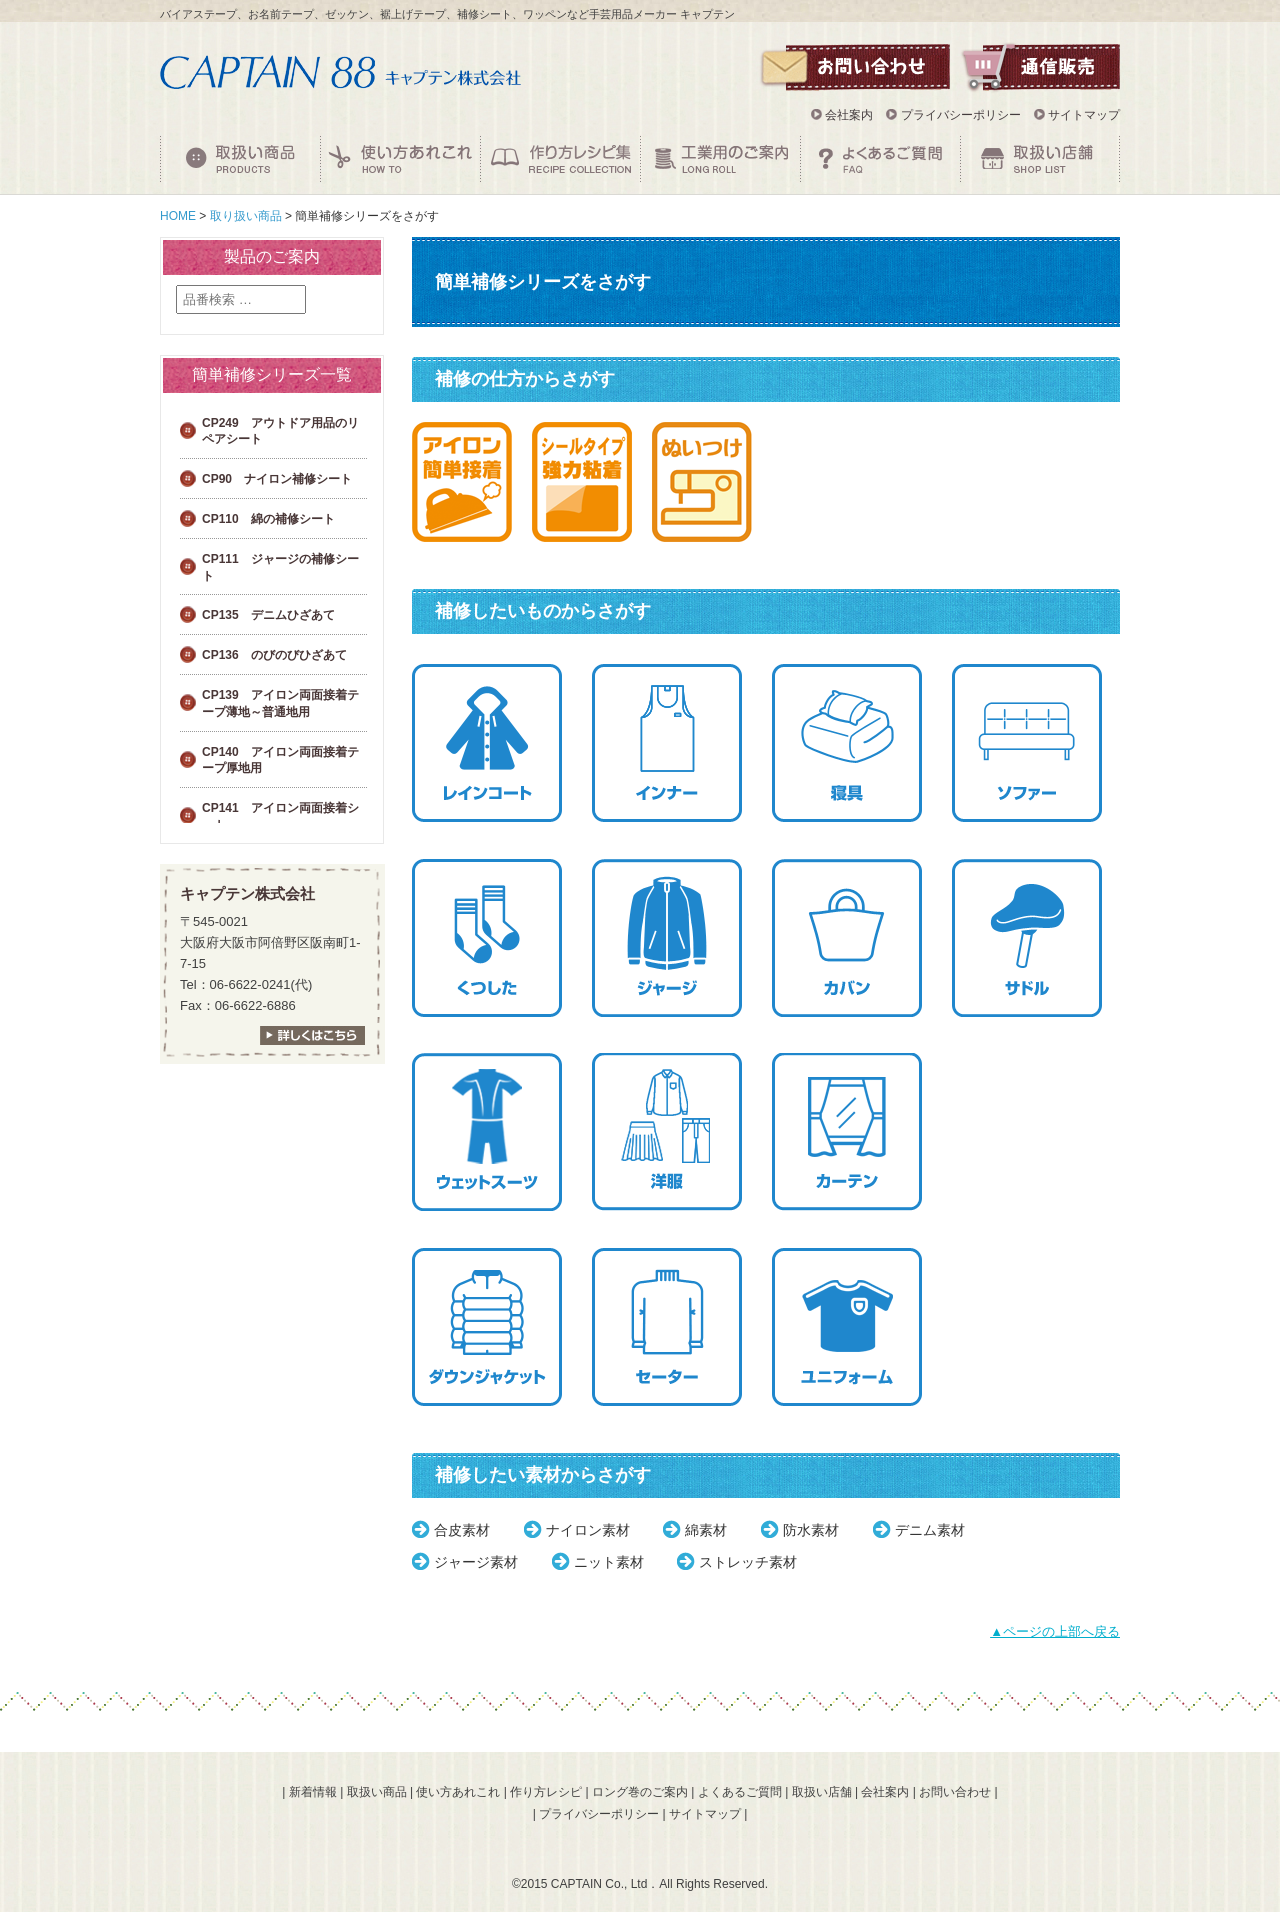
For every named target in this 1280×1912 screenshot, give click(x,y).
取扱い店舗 (822, 1792)
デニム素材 (930, 1530)
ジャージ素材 (476, 1562)
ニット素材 (609, 1562)
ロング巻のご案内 (640, 1792)
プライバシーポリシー (961, 115)
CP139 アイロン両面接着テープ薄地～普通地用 (280, 703)
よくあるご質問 (740, 1792)
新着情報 (313, 1792)
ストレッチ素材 (748, 1562)
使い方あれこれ (458, 1792)
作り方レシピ (546, 1792)
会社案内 (849, 115)
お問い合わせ (955, 1792)
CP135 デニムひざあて (268, 615)
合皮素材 (462, 1530)
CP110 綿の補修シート (268, 519)
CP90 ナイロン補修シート (277, 479)
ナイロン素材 (588, 1530)
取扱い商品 (377, 1792)
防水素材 (811, 1530)
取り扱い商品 (246, 216)
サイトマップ (1084, 115)
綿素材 (706, 1530)
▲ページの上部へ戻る (1055, 1631)
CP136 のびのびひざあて (274, 655)
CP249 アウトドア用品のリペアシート (280, 431)
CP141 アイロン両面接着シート (280, 816)
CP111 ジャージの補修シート (280, 567)
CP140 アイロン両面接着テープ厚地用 (280, 760)
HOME (178, 216)
